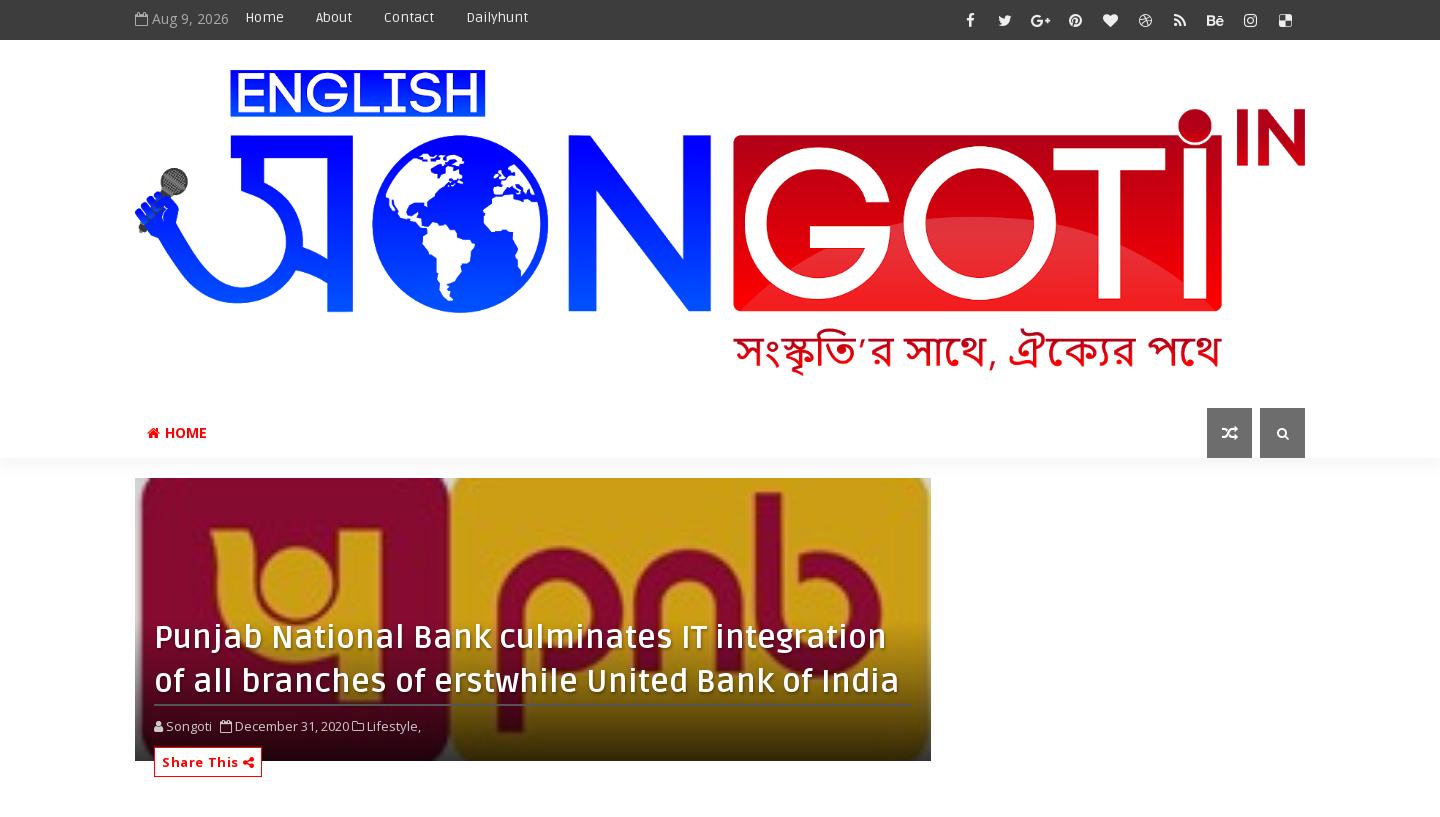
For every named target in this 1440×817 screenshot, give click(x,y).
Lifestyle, (394, 726)
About (334, 17)
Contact (409, 17)
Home (264, 17)
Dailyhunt (497, 17)
